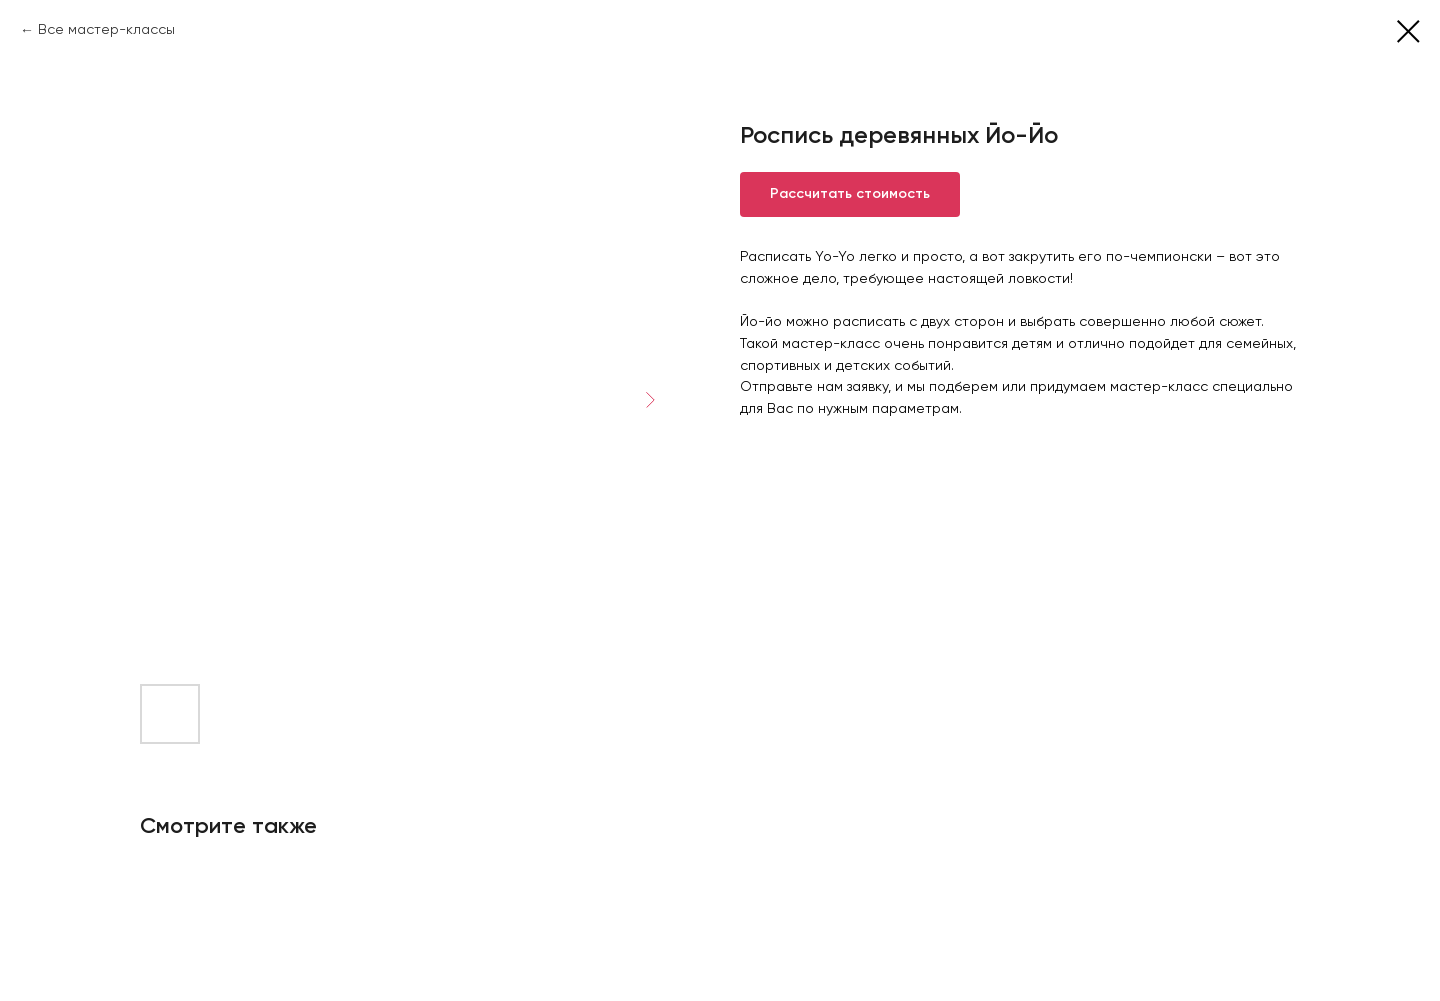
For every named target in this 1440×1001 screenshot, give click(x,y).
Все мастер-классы (106, 30)
